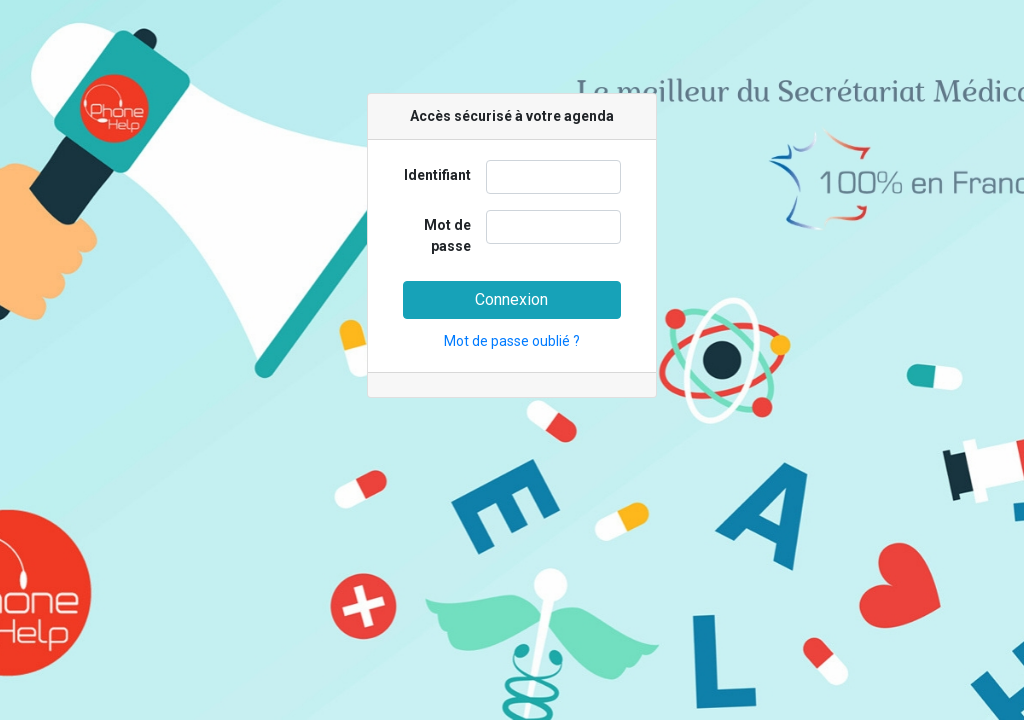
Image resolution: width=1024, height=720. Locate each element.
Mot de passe (447, 235)
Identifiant (437, 175)
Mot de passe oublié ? (512, 341)
